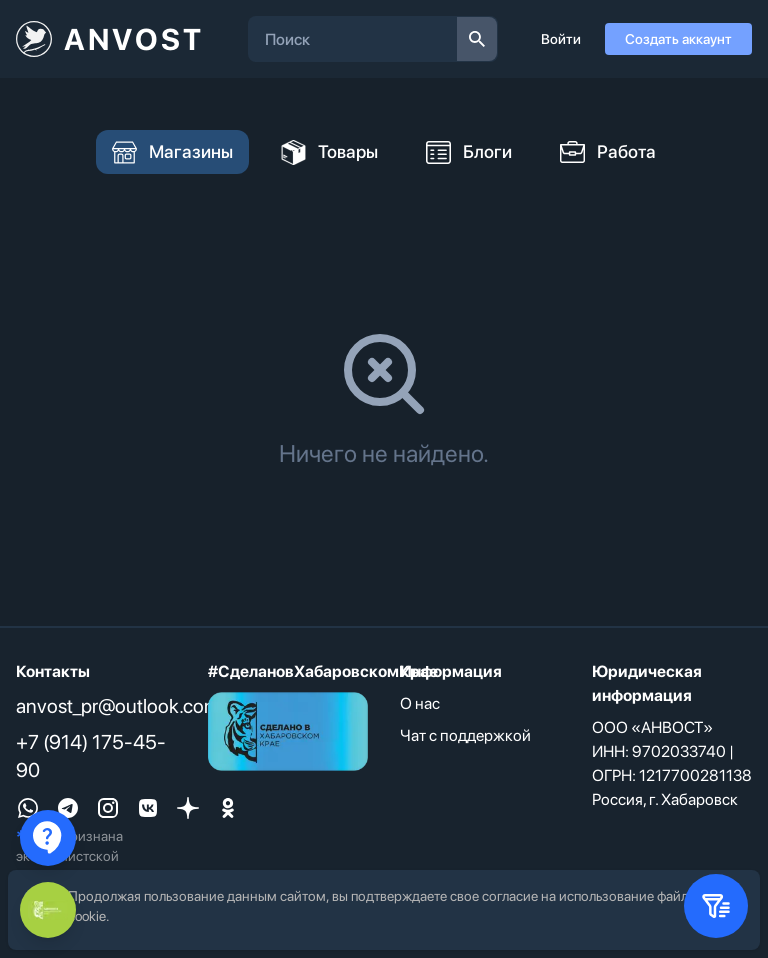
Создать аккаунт (678, 39)
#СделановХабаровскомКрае (323, 671)
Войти (561, 39)
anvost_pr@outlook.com (118, 706)
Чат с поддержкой (465, 735)
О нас (420, 703)
